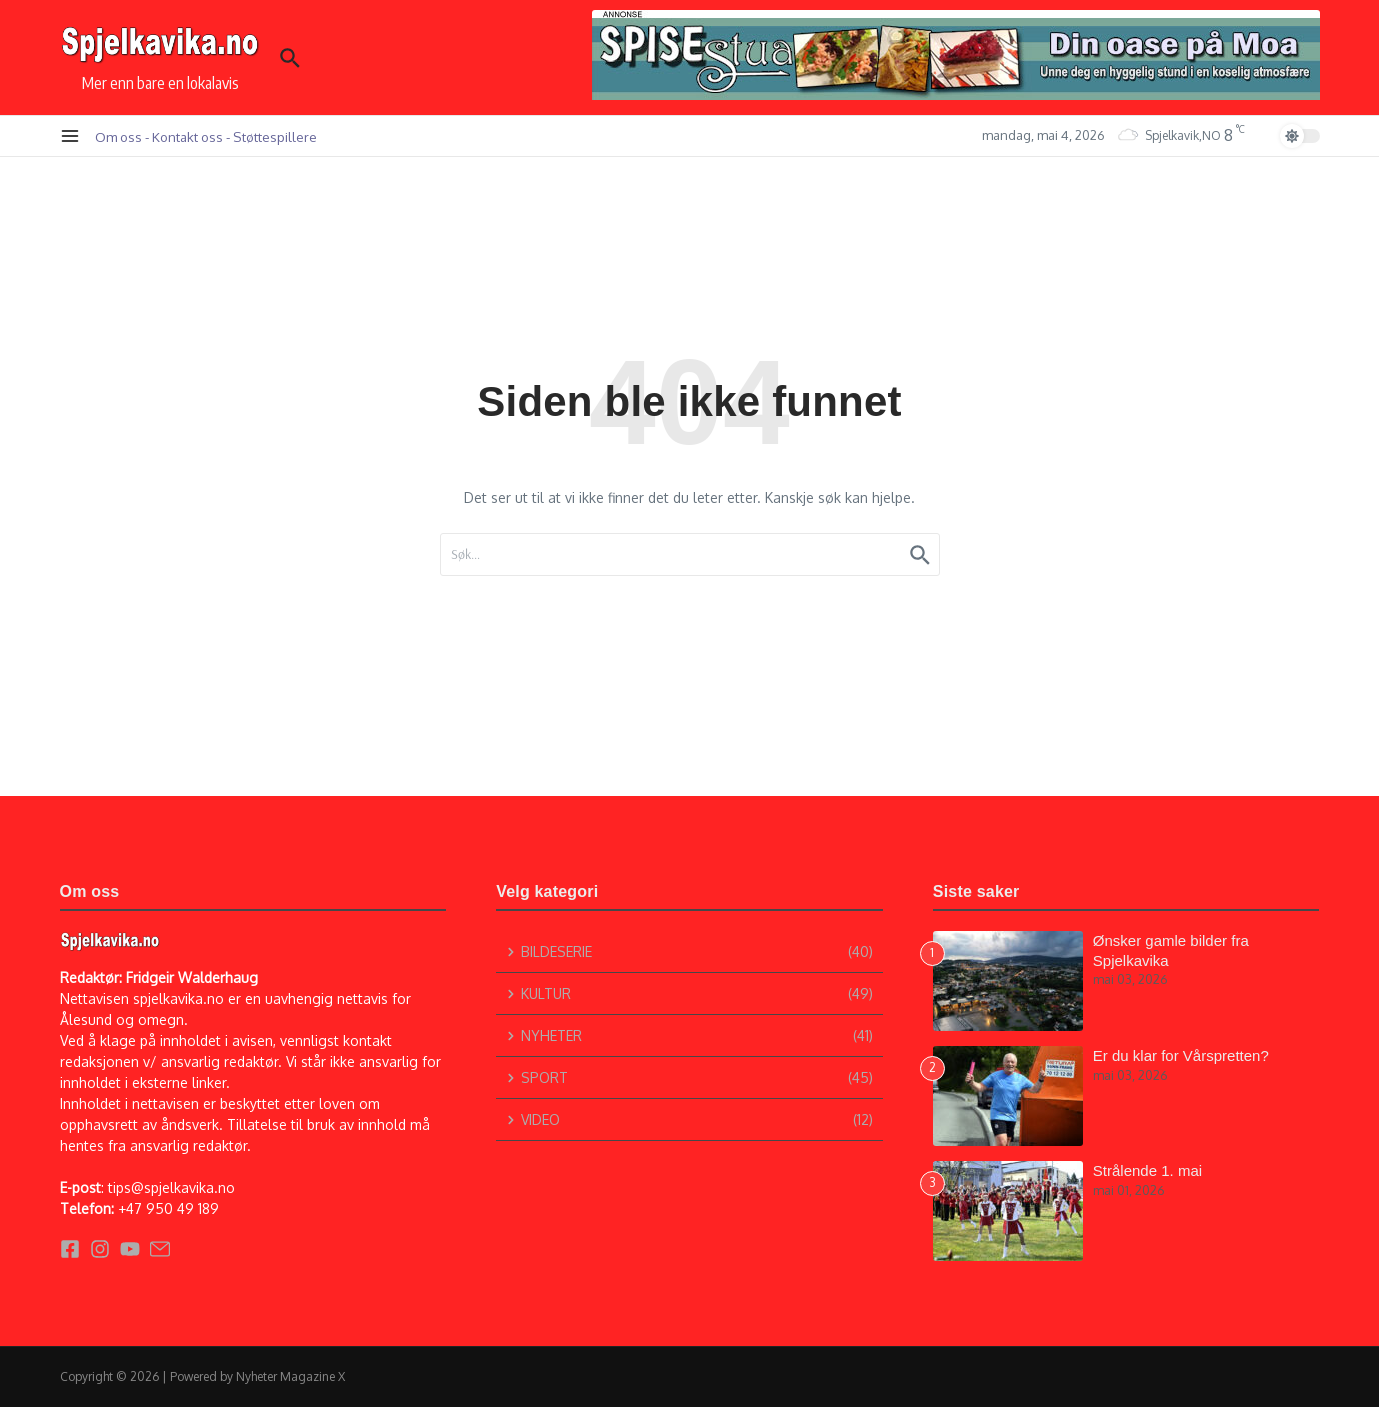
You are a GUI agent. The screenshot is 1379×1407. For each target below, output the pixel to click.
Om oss (118, 136)
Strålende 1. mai (1147, 1170)
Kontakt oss (187, 136)
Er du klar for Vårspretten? (1181, 1055)
